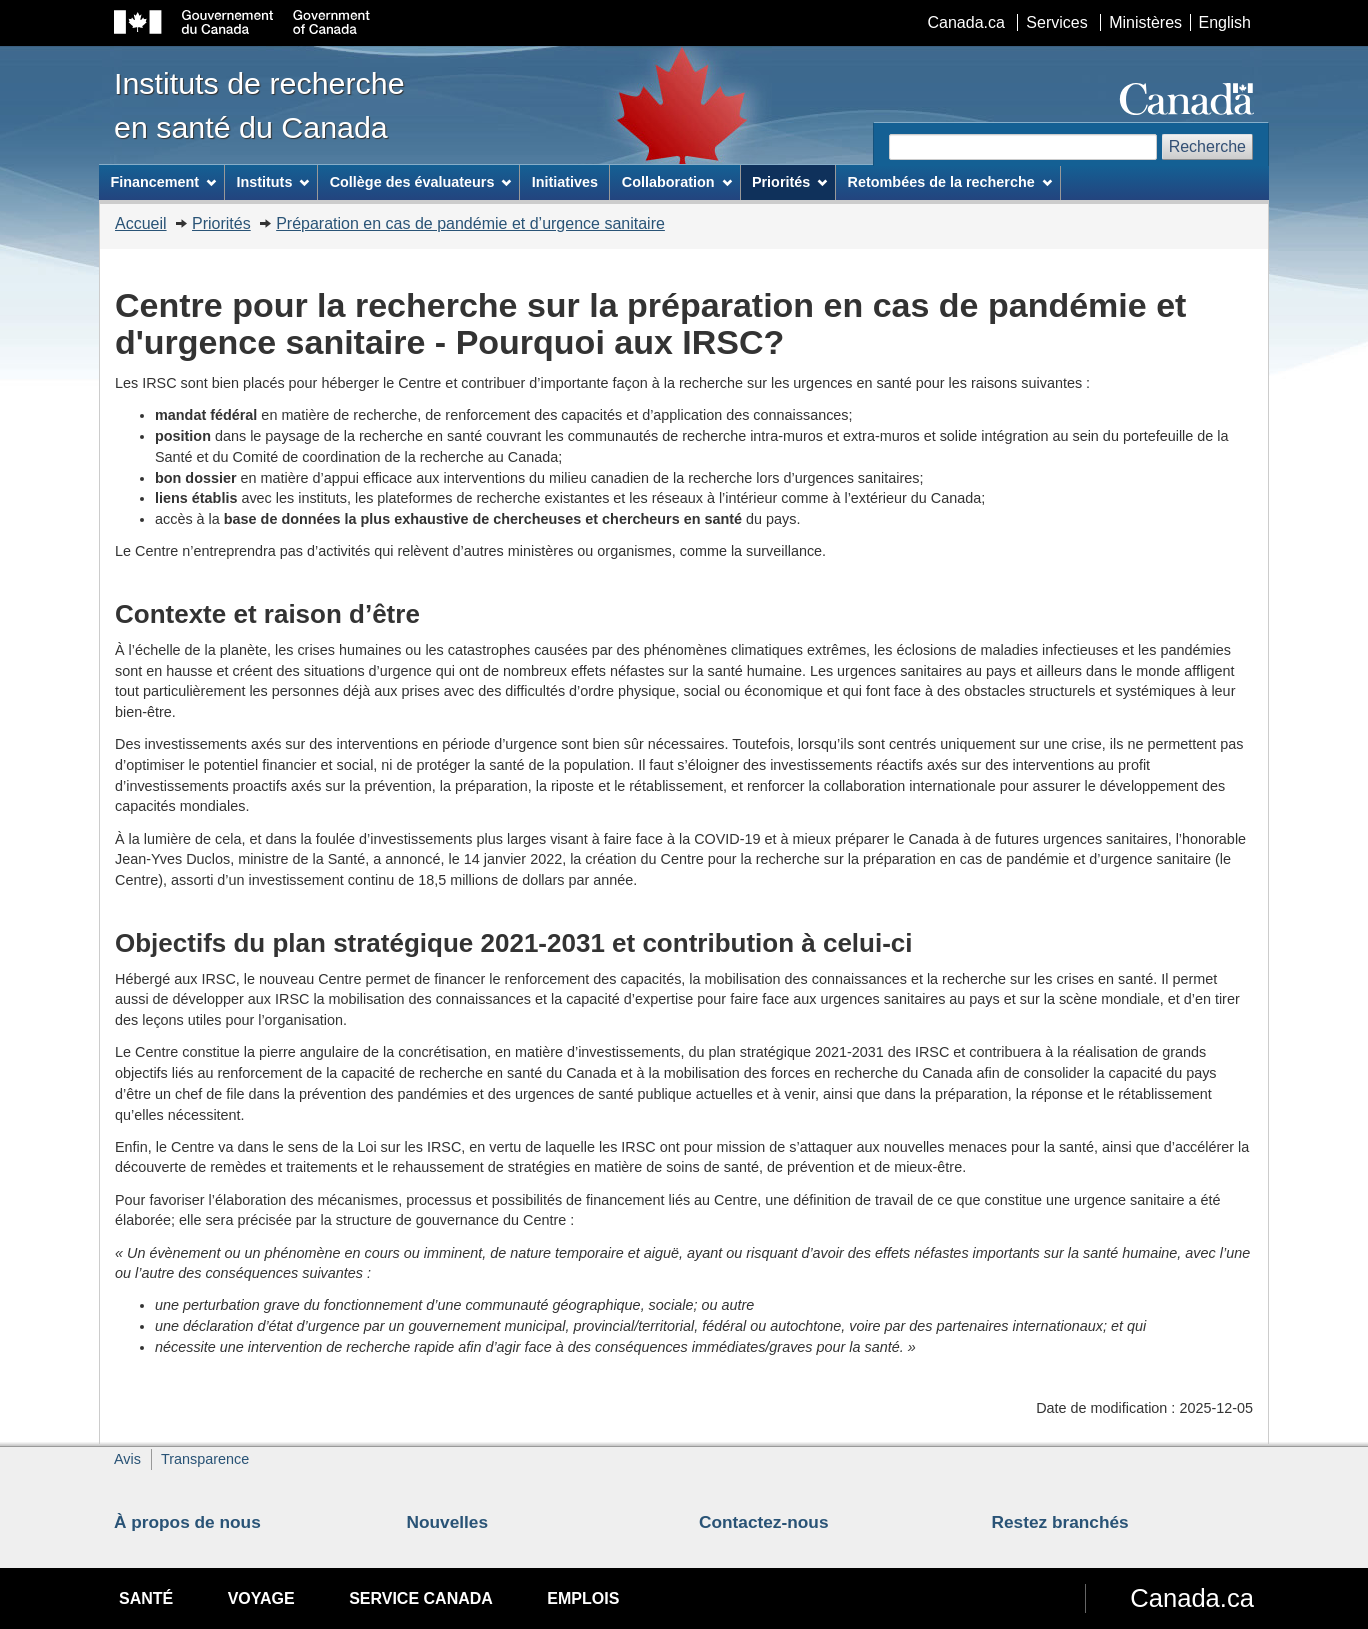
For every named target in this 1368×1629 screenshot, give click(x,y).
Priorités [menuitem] (789, 182)
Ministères (1145, 22)
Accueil (141, 223)
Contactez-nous (764, 1522)
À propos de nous (187, 1522)
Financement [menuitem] (163, 182)
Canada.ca (966, 22)
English (1225, 22)
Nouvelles (448, 1522)
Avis (127, 1459)
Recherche (1207, 146)
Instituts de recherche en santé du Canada (259, 105)
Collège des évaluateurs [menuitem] (421, 182)
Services (1056, 22)
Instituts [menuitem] (272, 182)
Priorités (221, 223)
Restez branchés (1060, 1522)
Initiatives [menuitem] (565, 182)
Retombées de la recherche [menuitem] (950, 182)
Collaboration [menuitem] (677, 182)
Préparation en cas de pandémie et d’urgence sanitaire (470, 223)
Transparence (205, 1459)
